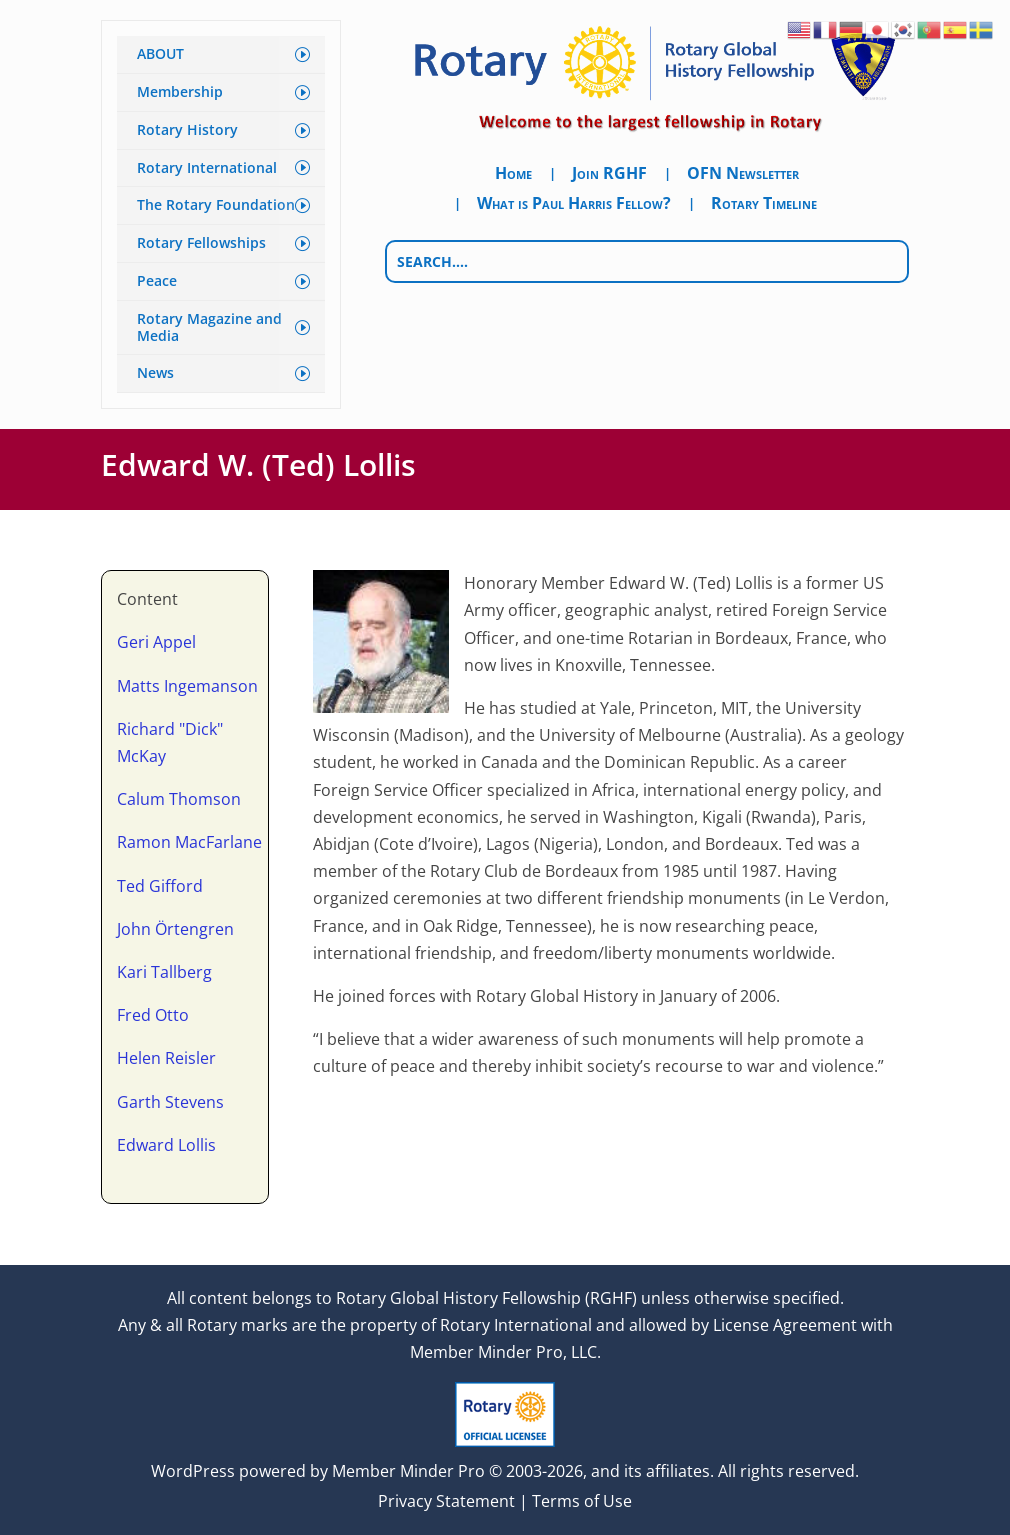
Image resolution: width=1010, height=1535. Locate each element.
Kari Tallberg (164, 972)
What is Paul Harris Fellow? (574, 205)
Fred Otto (153, 1015)
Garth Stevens (170, 1102)
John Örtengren (175, 929)
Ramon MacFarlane (189, 842)
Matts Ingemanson (187, 686)
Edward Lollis (166, 1145)
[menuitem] (221, 55)
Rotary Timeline (764, 205)
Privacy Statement (446, 1501)
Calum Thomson (179, 799)
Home (513, 175)
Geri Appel (156, 642)
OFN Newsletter (743, 175)
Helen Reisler (166, 1058)
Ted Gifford (160, 886)
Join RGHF (609, 175)
